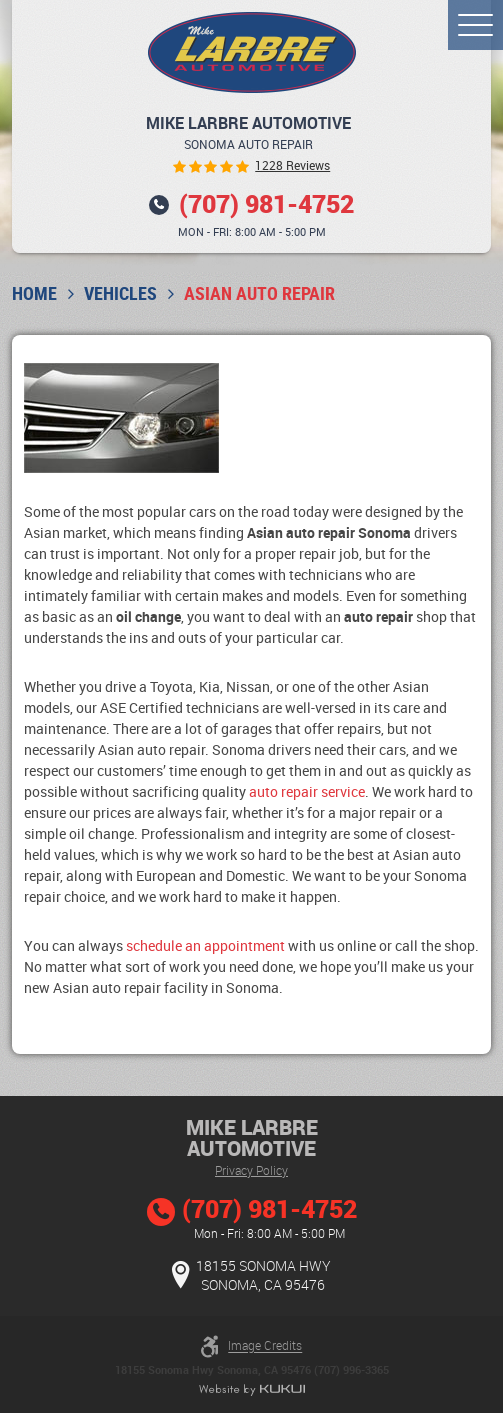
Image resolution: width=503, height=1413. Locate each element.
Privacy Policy (251, 1170)
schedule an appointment (205, 945)
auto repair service (307, 791)
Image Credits (265, 1346)
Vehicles (120, 293)
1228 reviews (292, 166)
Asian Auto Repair (259, 293)
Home (34, 293)
